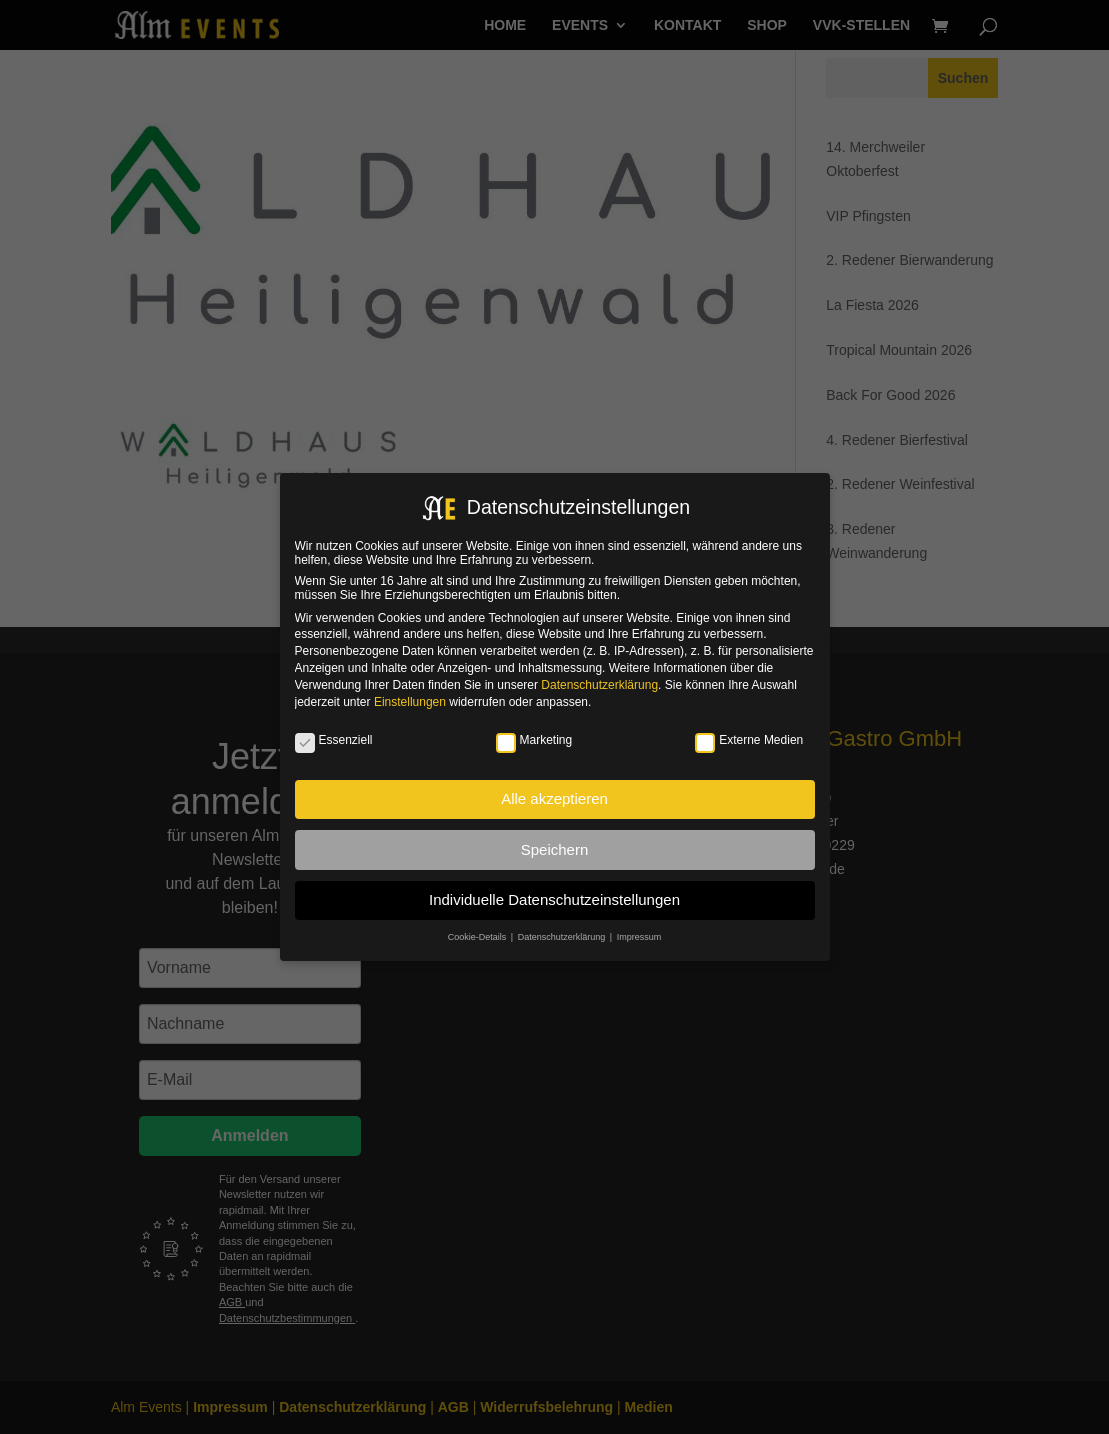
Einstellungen (410, 702)
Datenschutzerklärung (599, 685)
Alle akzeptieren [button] (554, 798)
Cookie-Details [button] (478, 937)
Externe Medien (749, 740)
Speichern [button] (555, 849)
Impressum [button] (639, 937)
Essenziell (334, 740)
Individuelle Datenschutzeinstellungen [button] (554, 899)
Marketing (534, 740)
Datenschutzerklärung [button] (563, 937)
